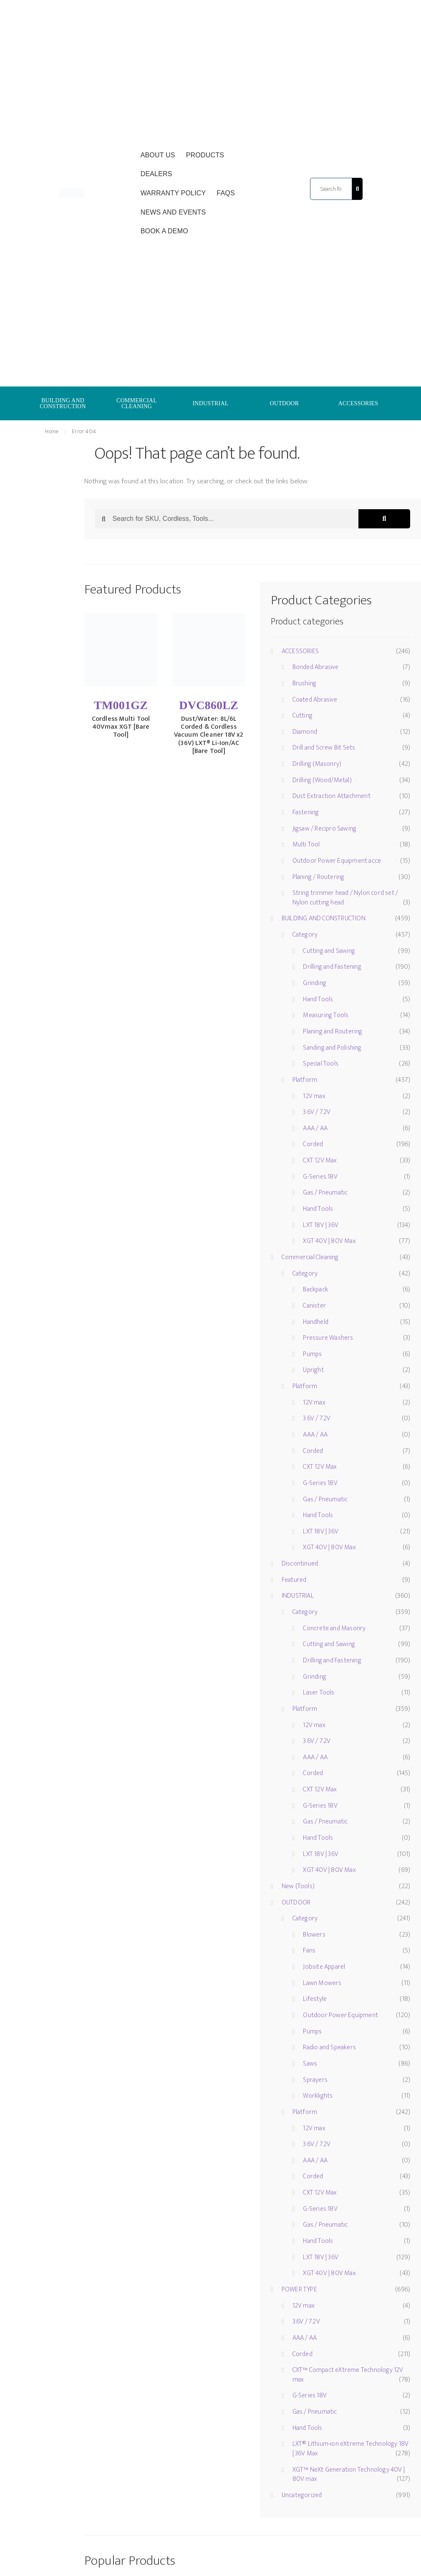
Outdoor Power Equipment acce (336, 860)
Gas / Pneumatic (325, 1192)
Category (305, 934)
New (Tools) (298, 1886)
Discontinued (300, 1563)
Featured (294, 1580)
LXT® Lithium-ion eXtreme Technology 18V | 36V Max (350, 2448)
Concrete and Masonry (334, 1628)
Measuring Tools (325, 1015)
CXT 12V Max (320, 1160)
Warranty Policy (173, 193)
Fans (309, 1950)
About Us (158, 155)
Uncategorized (302, 2495)
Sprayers (315, 2080)
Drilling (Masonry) (317, 764)
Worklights (318, 2095)
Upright (313, 1370)
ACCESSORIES (358, 403)
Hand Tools (318, 999)
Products (205, 155)
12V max (314, 1096)
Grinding (314, 983)
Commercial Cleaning (310, 1257)
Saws (310, 2063)
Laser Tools (318, 1692)
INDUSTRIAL (210, 403)
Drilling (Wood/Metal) (322, 780)
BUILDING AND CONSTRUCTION (63, 403)
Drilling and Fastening (332, 966)
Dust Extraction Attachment (331, 796)
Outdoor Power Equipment (340, 2015)
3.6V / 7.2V (316, 1112)
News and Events (173, 212)
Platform (305, 1080)
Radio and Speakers (329, 2047)
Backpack (315, 1289)
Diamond (304, 731)
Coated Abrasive (315, 699)
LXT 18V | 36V (320, 1225)
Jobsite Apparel (324, 1966)
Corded (313, 1144)
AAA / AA (315, 1128)
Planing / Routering (318, 877)
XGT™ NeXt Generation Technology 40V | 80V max (348, 2474)
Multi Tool (306, 844)
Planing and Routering (332, 1031)
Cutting (302, 715)
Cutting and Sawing (329, 951)
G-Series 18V (320, 1176)
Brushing (304, 683)
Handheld (315, 1322)
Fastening (305, 812)
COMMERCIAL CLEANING (136, 403)
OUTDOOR (284, 403)
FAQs (225, 193)
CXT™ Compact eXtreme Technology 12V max (347, 2374)
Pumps (312, 1354)
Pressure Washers (328, 1338)
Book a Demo (164, 231)
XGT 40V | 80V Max (329, 1241)
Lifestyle (315, 1999)
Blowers (314, 1934)
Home (51, 431)
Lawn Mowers (322, 1983)
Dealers (156, 173)
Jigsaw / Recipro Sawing (324, 828)
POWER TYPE (299, 2289)
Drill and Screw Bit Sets (323, 747)
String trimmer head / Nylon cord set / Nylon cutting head (345, 897)
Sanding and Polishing (332, 1047)
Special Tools (320, 1063)
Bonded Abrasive (315, 667)
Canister (314, 1305)
